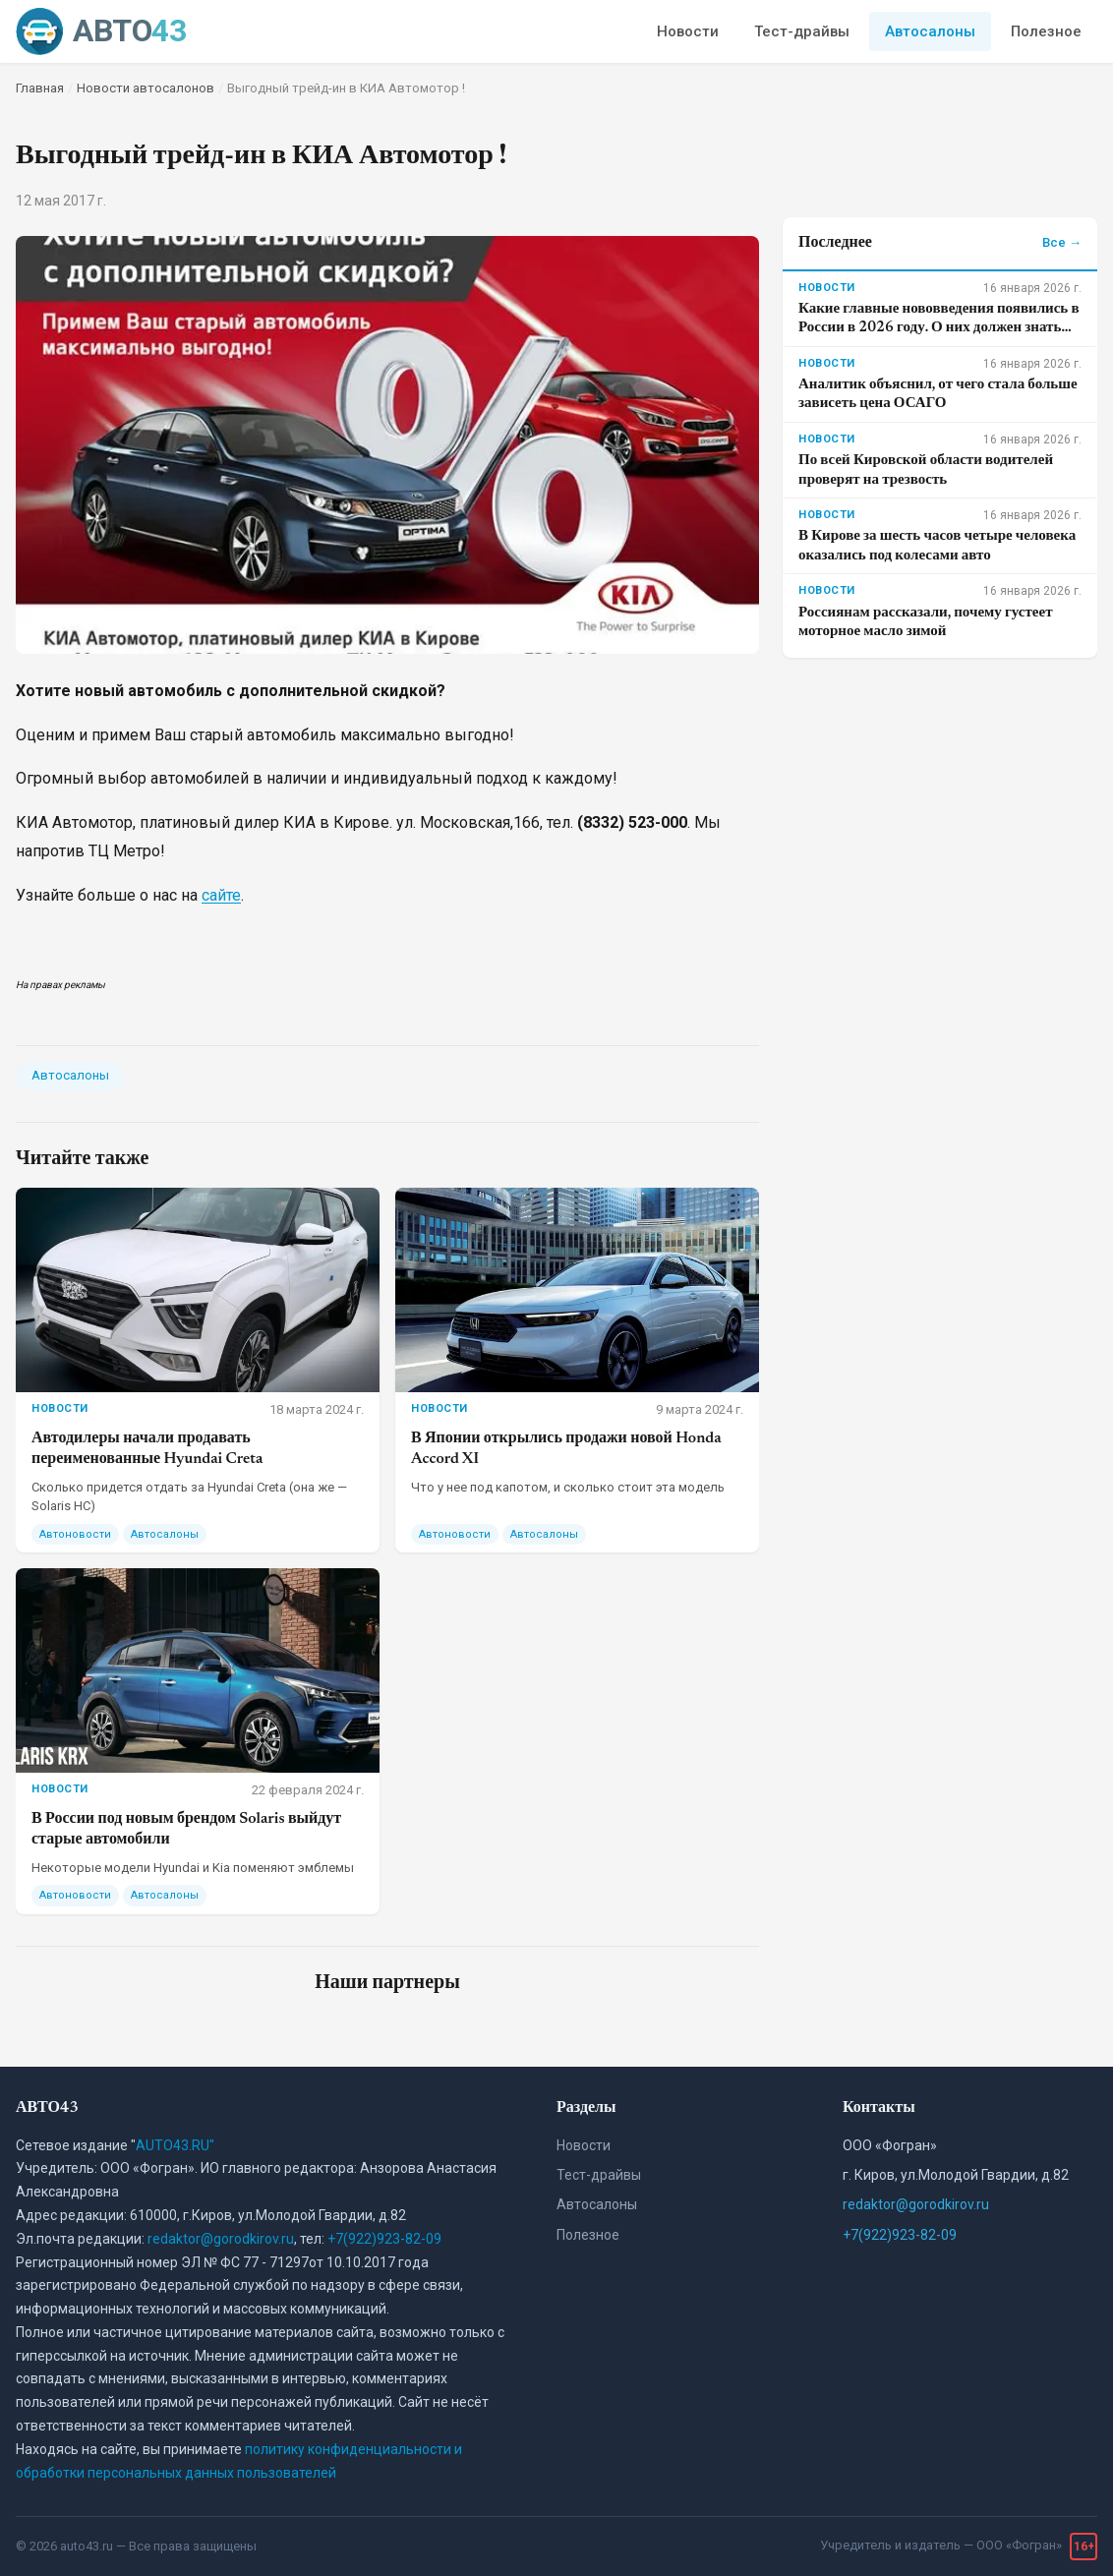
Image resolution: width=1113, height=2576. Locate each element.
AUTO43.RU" (175, 2145)
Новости (688, 31)
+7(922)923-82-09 (384, 2239)
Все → (1062, 242)
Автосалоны (930, 31)
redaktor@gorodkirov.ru (220, 2239)
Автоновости (75, 1534)
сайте (221, 895)
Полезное (1046, 31)
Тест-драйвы (801, 31)
